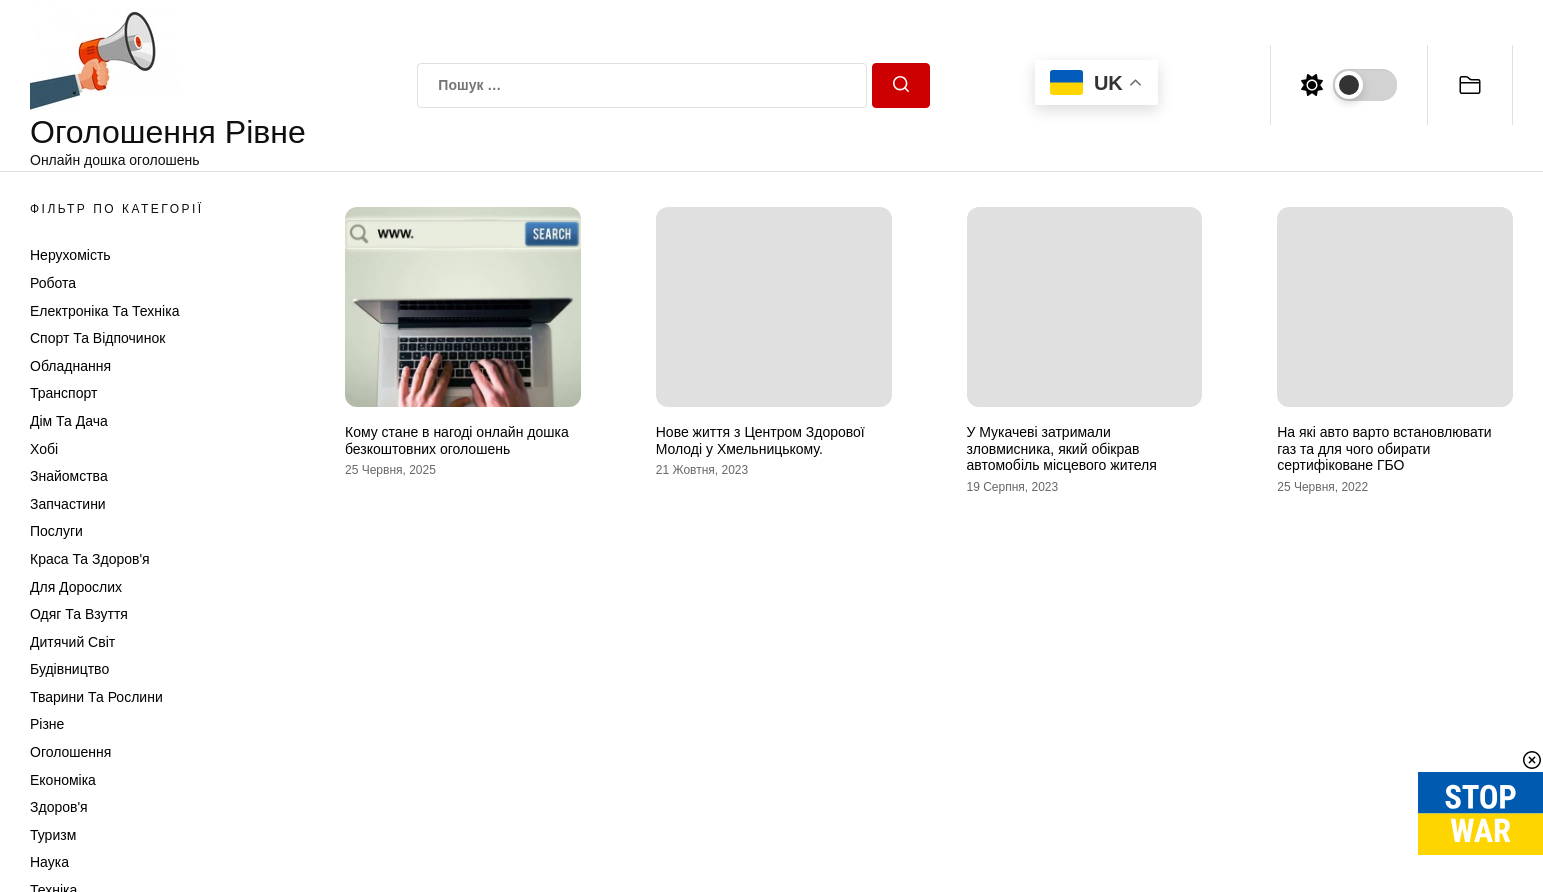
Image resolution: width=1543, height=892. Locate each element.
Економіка (63, 780)
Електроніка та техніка (104, 311)
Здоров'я (59, 807)
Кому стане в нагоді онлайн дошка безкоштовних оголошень (457, 440)
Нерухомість (70, 255)
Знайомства (69, 476)
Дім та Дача (69, 421)
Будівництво (69, 669)
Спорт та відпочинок (97, 338)
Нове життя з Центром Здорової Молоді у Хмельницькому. (760, 440)
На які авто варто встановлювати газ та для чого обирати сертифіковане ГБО (1384, 449)
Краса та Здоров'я (90, 559)
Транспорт (63, 393)
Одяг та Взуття (79, 614)
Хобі (44, 449)
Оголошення (70, 752)
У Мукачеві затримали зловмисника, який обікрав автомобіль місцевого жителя (1062, 449)
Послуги (56, 531)
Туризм (53, 835)
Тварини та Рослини (96, 697)
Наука (49, 862)
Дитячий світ (72, 642)
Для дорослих (76, 587)
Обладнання (70, 366)
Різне (47, 724)
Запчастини (68, 504)
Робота (53, 283)
